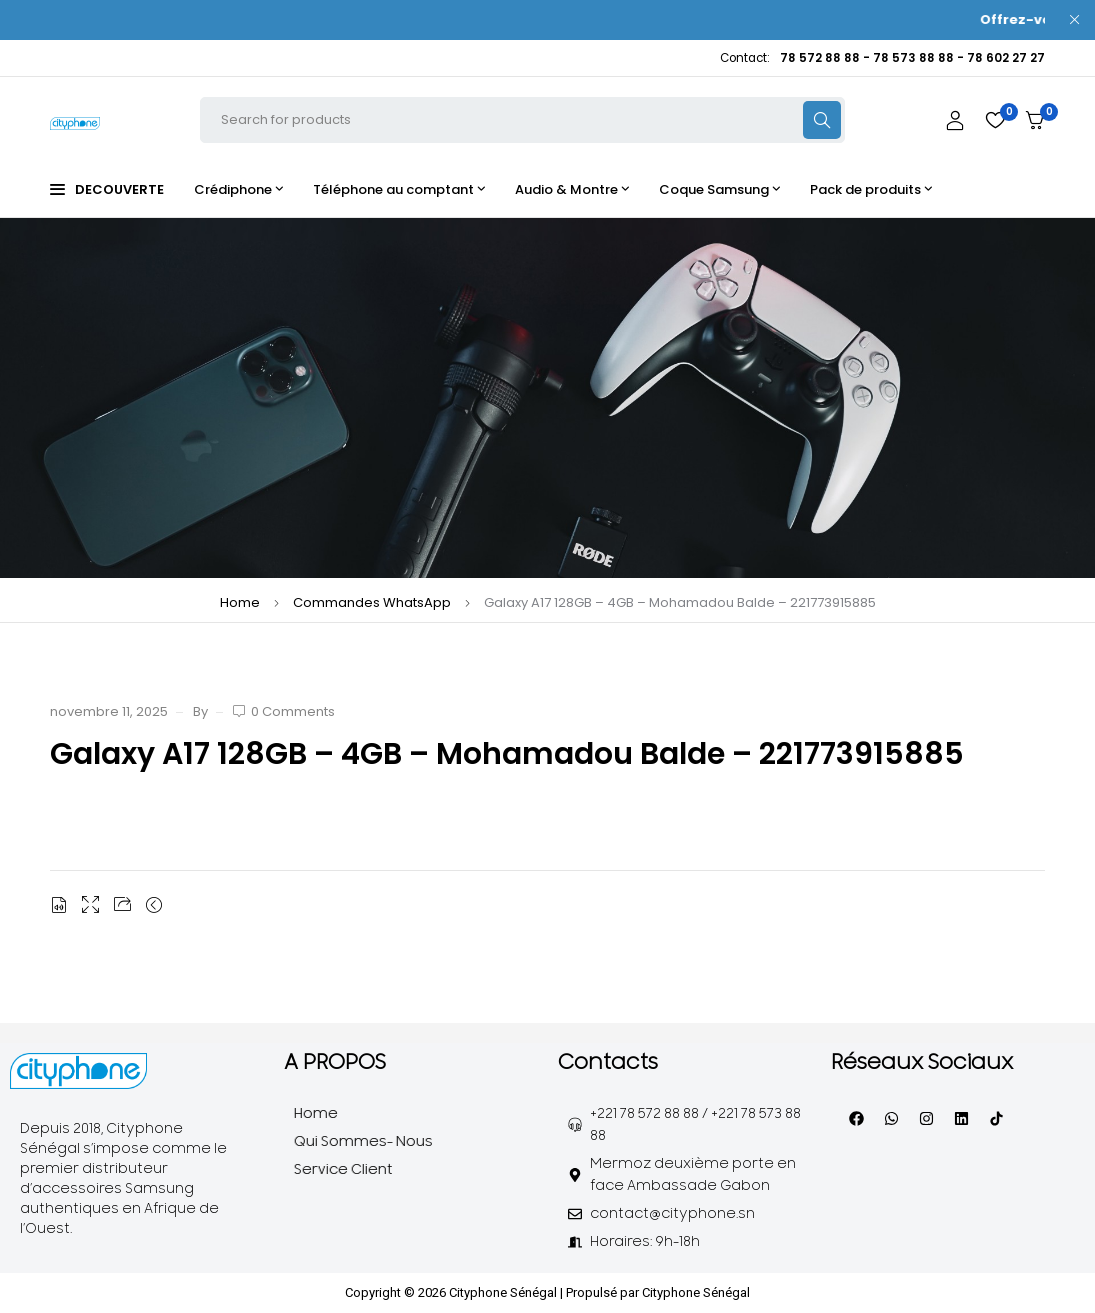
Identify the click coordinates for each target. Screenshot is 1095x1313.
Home (240, 602)
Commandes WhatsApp (372, 602)
